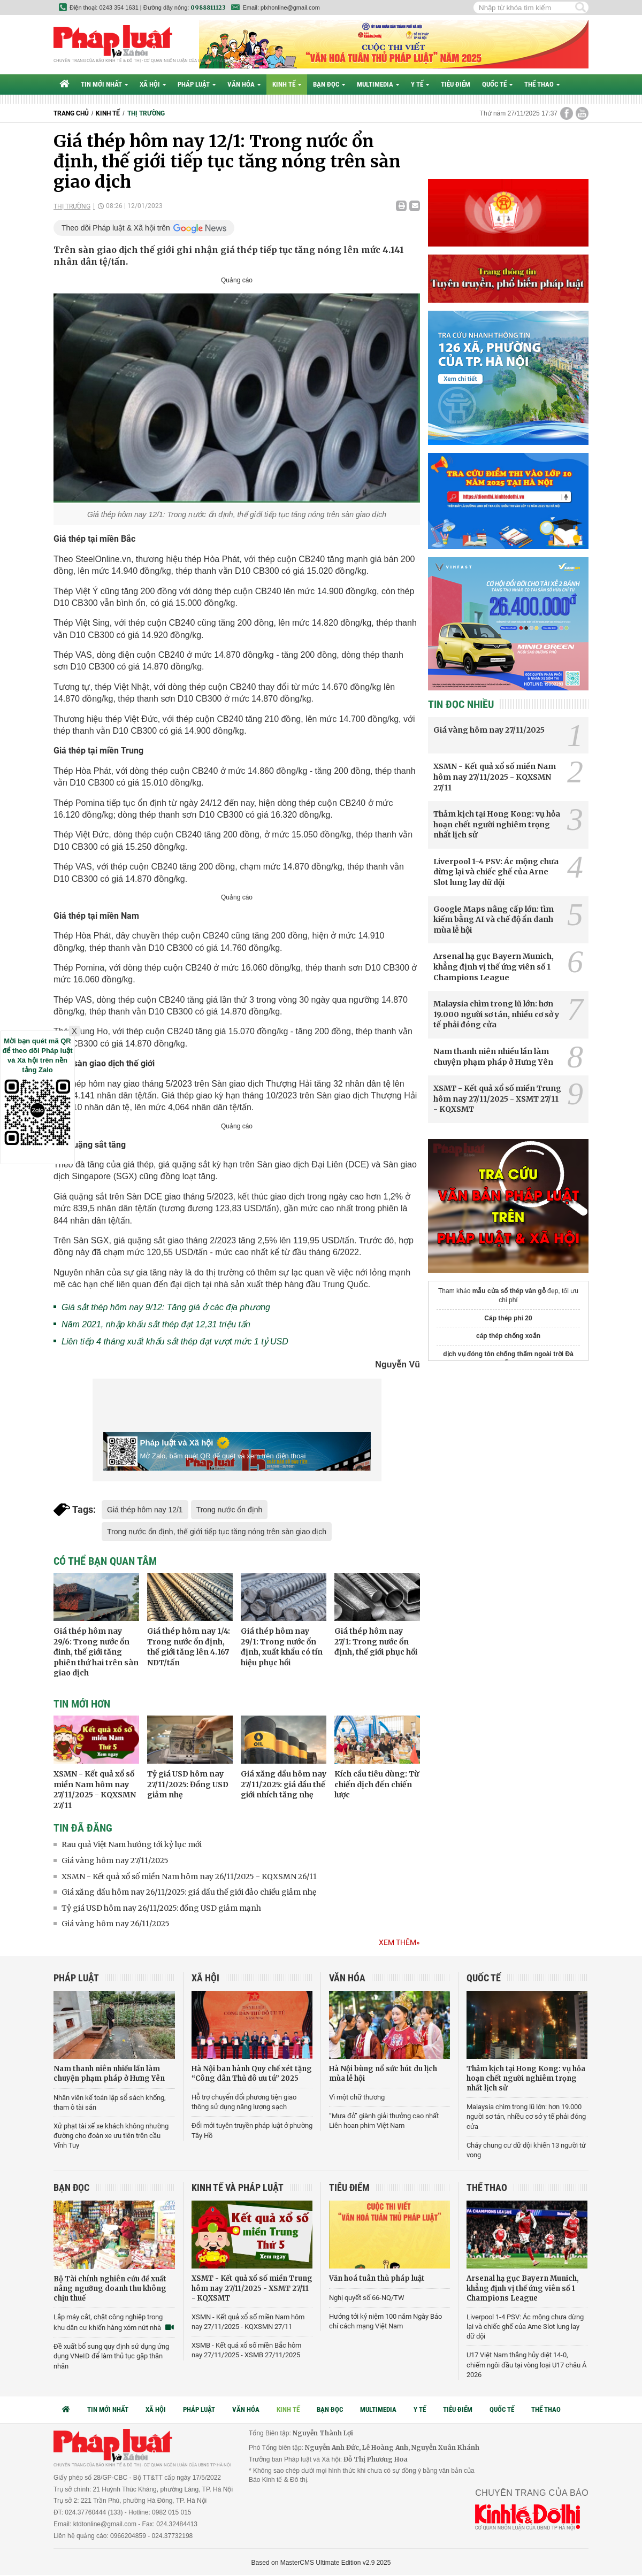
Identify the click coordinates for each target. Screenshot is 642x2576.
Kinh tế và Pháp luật (238, 2187)
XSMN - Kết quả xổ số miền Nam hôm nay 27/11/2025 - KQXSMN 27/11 (95, 1789)
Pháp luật (197, 84)
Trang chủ (71, 113)
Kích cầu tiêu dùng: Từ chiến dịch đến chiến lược (376, 1784)
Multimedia (378, 84)
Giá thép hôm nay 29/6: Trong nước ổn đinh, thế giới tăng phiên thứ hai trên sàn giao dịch (96, 1652)
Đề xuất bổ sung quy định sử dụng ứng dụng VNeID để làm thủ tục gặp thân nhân (111, 2356)
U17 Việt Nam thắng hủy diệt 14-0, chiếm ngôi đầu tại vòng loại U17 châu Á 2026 (526, 2364)
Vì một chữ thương (357, 2097)
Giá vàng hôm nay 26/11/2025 (116, 1923)
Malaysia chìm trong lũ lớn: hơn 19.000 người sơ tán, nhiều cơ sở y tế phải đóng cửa (496, 1014)
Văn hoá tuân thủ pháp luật (377, 2278)
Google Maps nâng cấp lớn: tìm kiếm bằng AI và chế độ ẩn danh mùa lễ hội (493, 919)
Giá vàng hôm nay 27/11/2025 (115, 1860)
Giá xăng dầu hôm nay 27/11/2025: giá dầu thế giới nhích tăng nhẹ (283, 1784)
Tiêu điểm (455, 84)
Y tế (420, 84)
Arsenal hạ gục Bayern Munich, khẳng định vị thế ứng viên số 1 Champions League (493, 966)
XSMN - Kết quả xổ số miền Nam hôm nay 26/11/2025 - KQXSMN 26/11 (189, 1876)
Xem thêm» (399, 1942)
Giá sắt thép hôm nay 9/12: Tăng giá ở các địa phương (166, 1307)
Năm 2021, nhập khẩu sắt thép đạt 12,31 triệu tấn (156, 1324)
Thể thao (542, 84)
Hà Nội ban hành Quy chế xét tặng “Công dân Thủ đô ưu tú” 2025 (252, 2073)
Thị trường (146, 113)
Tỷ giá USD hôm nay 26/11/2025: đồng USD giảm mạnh (161, 1908)
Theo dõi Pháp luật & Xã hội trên (116, 228)
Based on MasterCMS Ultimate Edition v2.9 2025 (321, 2562)
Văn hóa (244, 84)
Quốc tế (497, 84)
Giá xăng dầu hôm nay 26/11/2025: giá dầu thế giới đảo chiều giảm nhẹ (189, 1892)
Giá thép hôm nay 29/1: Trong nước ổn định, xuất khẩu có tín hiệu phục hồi (282, 1646)
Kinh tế (286, 84)
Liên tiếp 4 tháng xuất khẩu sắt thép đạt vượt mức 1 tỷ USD (175, 1341)
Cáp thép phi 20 (508, 1318)
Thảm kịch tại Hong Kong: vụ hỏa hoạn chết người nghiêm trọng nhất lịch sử (496, 824)
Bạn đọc (329, 84)
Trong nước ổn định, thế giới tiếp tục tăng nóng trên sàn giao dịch (216, 1531)
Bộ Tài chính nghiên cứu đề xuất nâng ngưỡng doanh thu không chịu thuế (110, 2288)
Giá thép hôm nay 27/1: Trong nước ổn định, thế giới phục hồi (375, 1641)
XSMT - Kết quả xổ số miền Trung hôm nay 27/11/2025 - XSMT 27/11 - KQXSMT (497, 1098)
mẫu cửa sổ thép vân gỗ (509, 1291)
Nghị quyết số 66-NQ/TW (366, 2298)
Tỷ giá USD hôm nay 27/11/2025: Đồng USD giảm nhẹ (187, 1784)
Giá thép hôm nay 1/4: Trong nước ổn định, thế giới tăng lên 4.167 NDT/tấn (188, 1646)
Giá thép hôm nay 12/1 (145, 1509)
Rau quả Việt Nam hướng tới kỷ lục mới (132, 1844)
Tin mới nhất (104, 84)
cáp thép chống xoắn (508, 1336)
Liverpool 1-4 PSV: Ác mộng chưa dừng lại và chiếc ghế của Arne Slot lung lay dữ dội (496, 872)
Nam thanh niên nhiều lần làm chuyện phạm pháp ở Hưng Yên (493, 1057)
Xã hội (153, 84)
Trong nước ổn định (229, 1509)
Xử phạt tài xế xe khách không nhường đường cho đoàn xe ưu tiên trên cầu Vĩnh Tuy (111, 2135)
